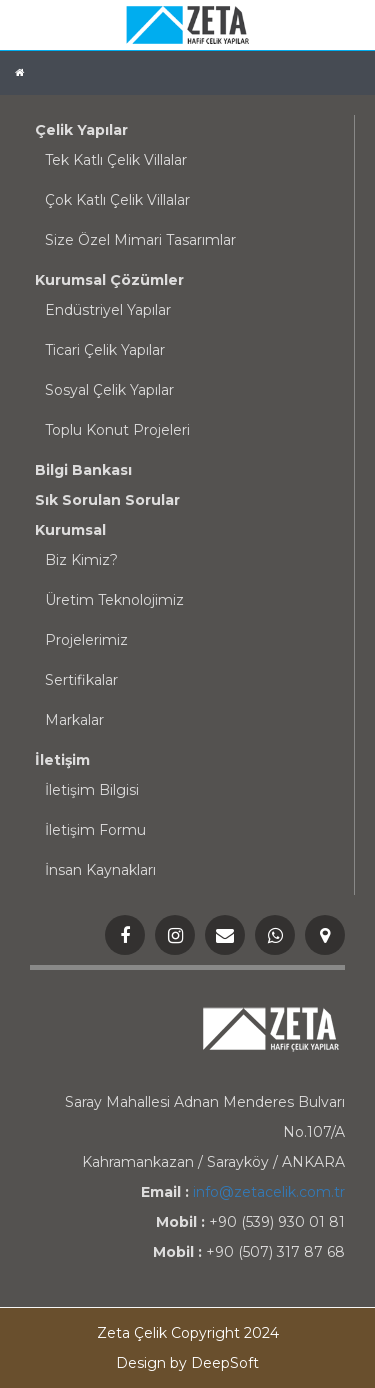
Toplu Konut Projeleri (117, 430)
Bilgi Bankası (83, 470)
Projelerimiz (86, 640)
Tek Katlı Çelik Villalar (116, 160)
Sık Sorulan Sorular (107, 500)
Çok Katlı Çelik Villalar (117, 200)
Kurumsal (70, 530)
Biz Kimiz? (81, 560)
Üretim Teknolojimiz (114, 600)
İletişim (62, 760)
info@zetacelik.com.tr (269, 1192)
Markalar (74, 720)
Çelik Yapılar (81, 130)
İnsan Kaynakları (100, 870)
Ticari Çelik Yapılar (105, 350)
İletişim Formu (95, 830)
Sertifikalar (81, 680)
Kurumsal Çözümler (109, 280)
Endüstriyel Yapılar (108, 310)
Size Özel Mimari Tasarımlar (140, 240)
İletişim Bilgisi (92, 790)
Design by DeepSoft (187, 1363)
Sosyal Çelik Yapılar (109, 390)
